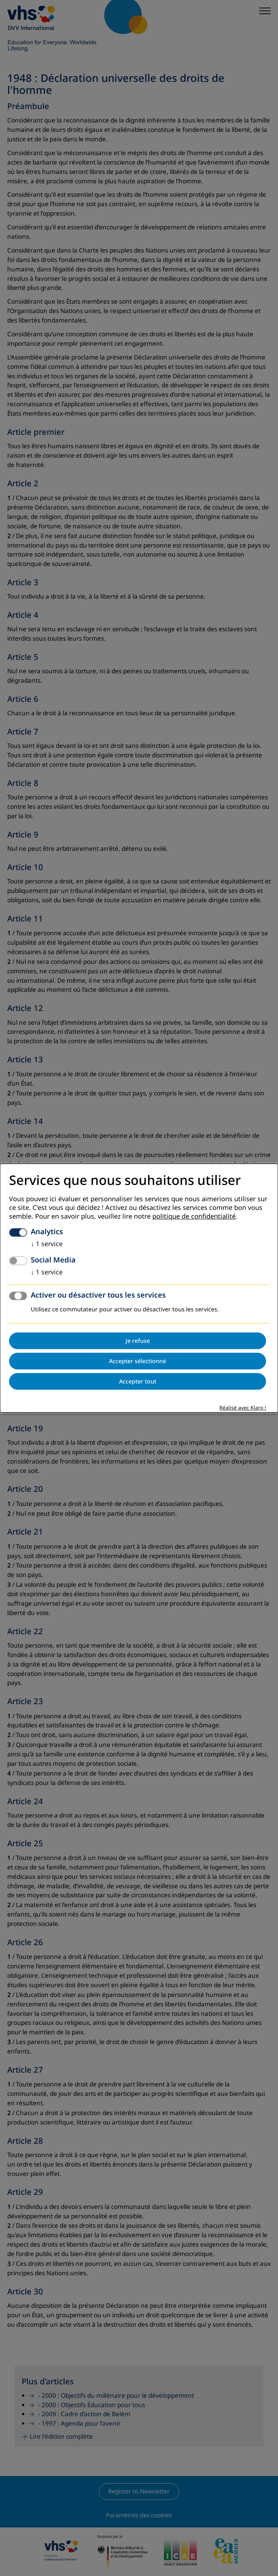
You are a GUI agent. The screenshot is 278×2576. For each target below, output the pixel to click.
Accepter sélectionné (137, 1361)
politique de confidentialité (194, 1216)
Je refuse (138, 1341)
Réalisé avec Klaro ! (242, 1408)
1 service (47, 1244)
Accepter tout (137, 1381)
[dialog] (139, 1288)
